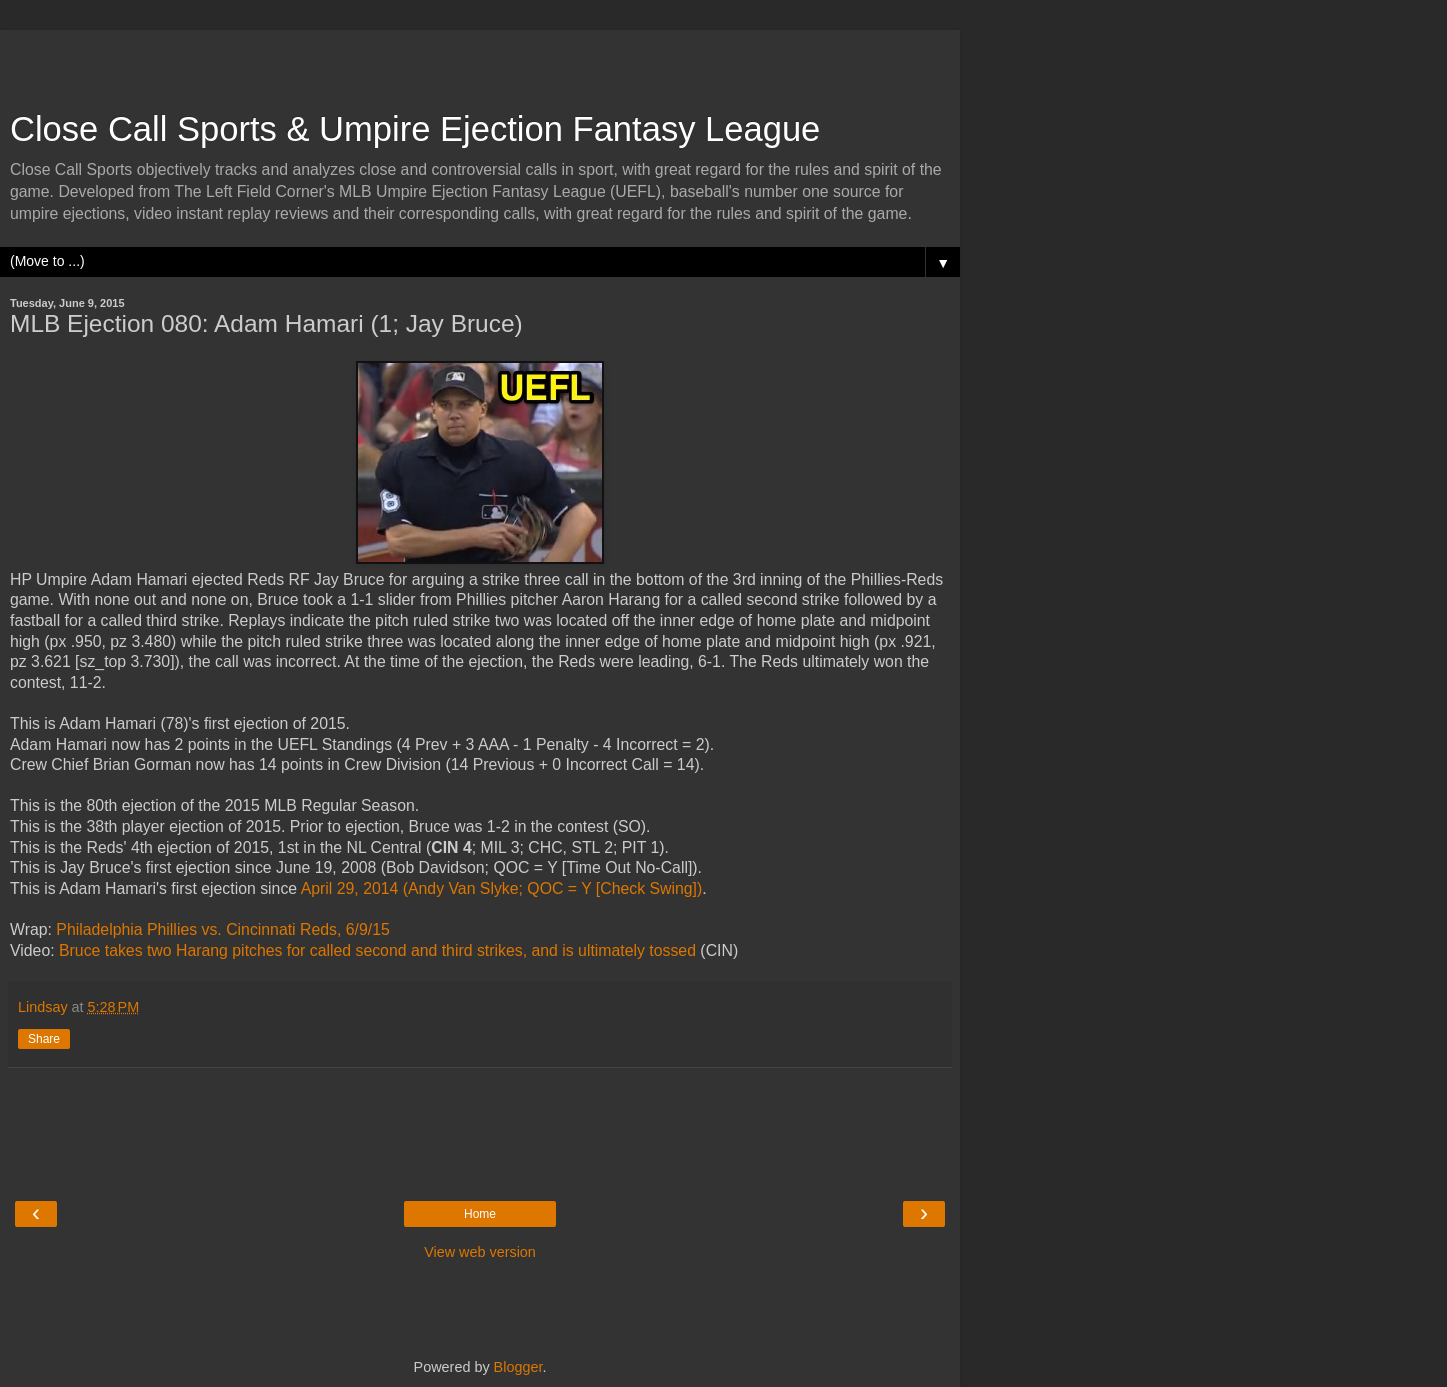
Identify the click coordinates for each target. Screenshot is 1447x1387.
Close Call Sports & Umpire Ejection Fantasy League (415, 129)
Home (480, 1214)
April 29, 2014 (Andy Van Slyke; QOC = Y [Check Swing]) (502, 888)
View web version (480, 1252)
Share (44, 1039)
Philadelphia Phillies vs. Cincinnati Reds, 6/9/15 (222, 929)
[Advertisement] (480, 60)
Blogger (518, 1367)
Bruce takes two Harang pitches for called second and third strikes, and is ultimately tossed (377, 950)
